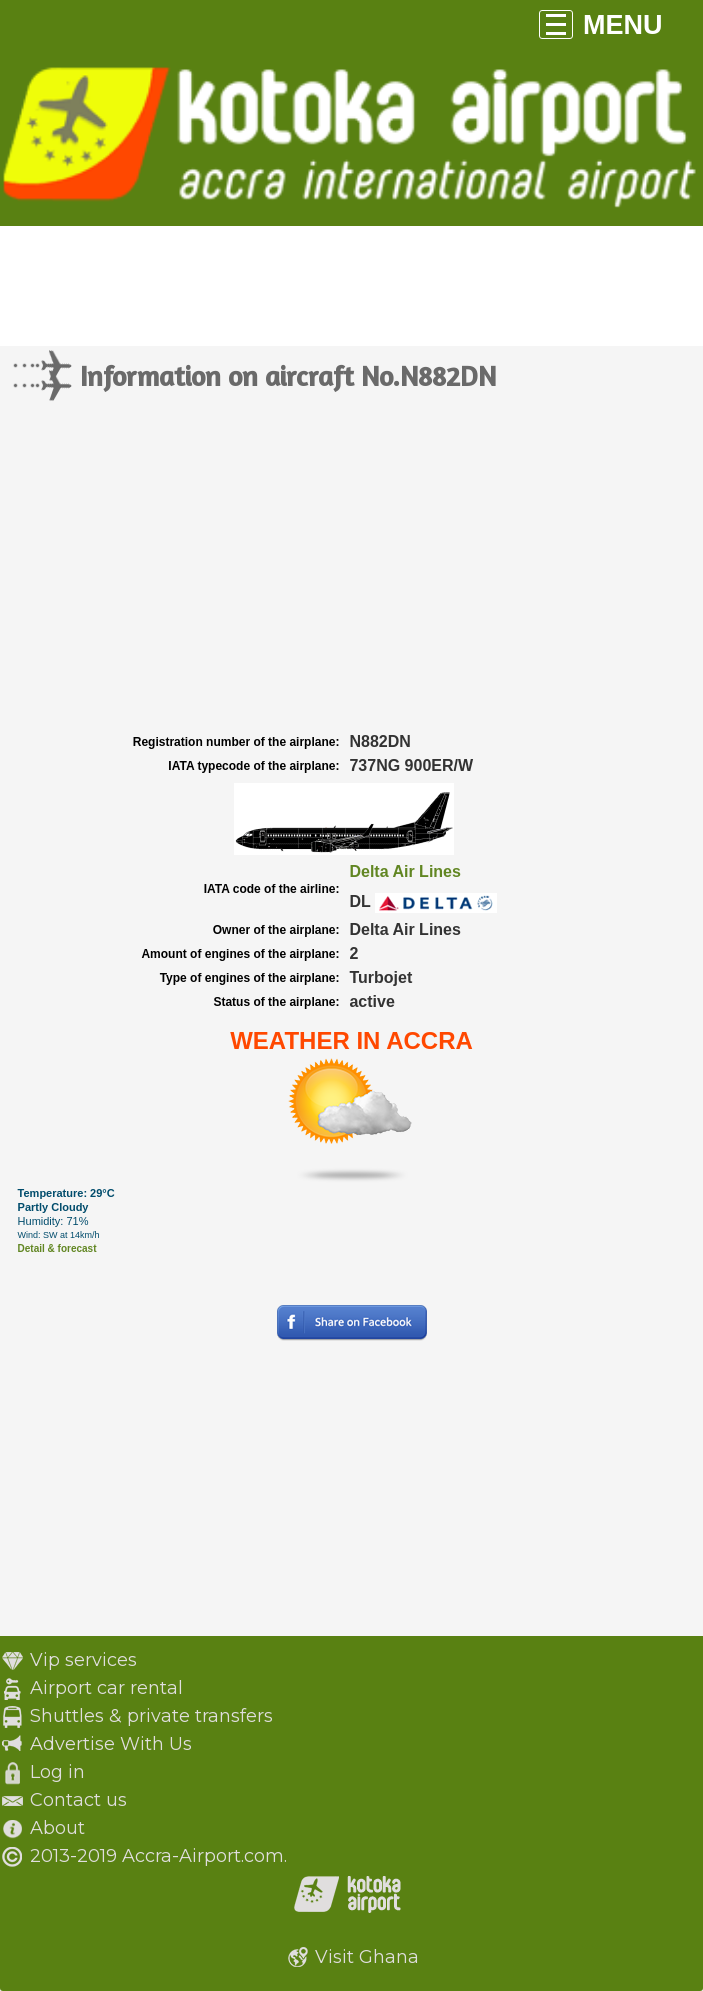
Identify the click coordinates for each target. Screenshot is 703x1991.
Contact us (78, 1800)
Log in (57, 1772)
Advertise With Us (111, 1744)
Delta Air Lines (404, 871)
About (57, 1828)
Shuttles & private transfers (151, 1716)
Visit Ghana (367, 1957)
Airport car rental (106, 1688)
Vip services (83, 1660)
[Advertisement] (351, 579)
